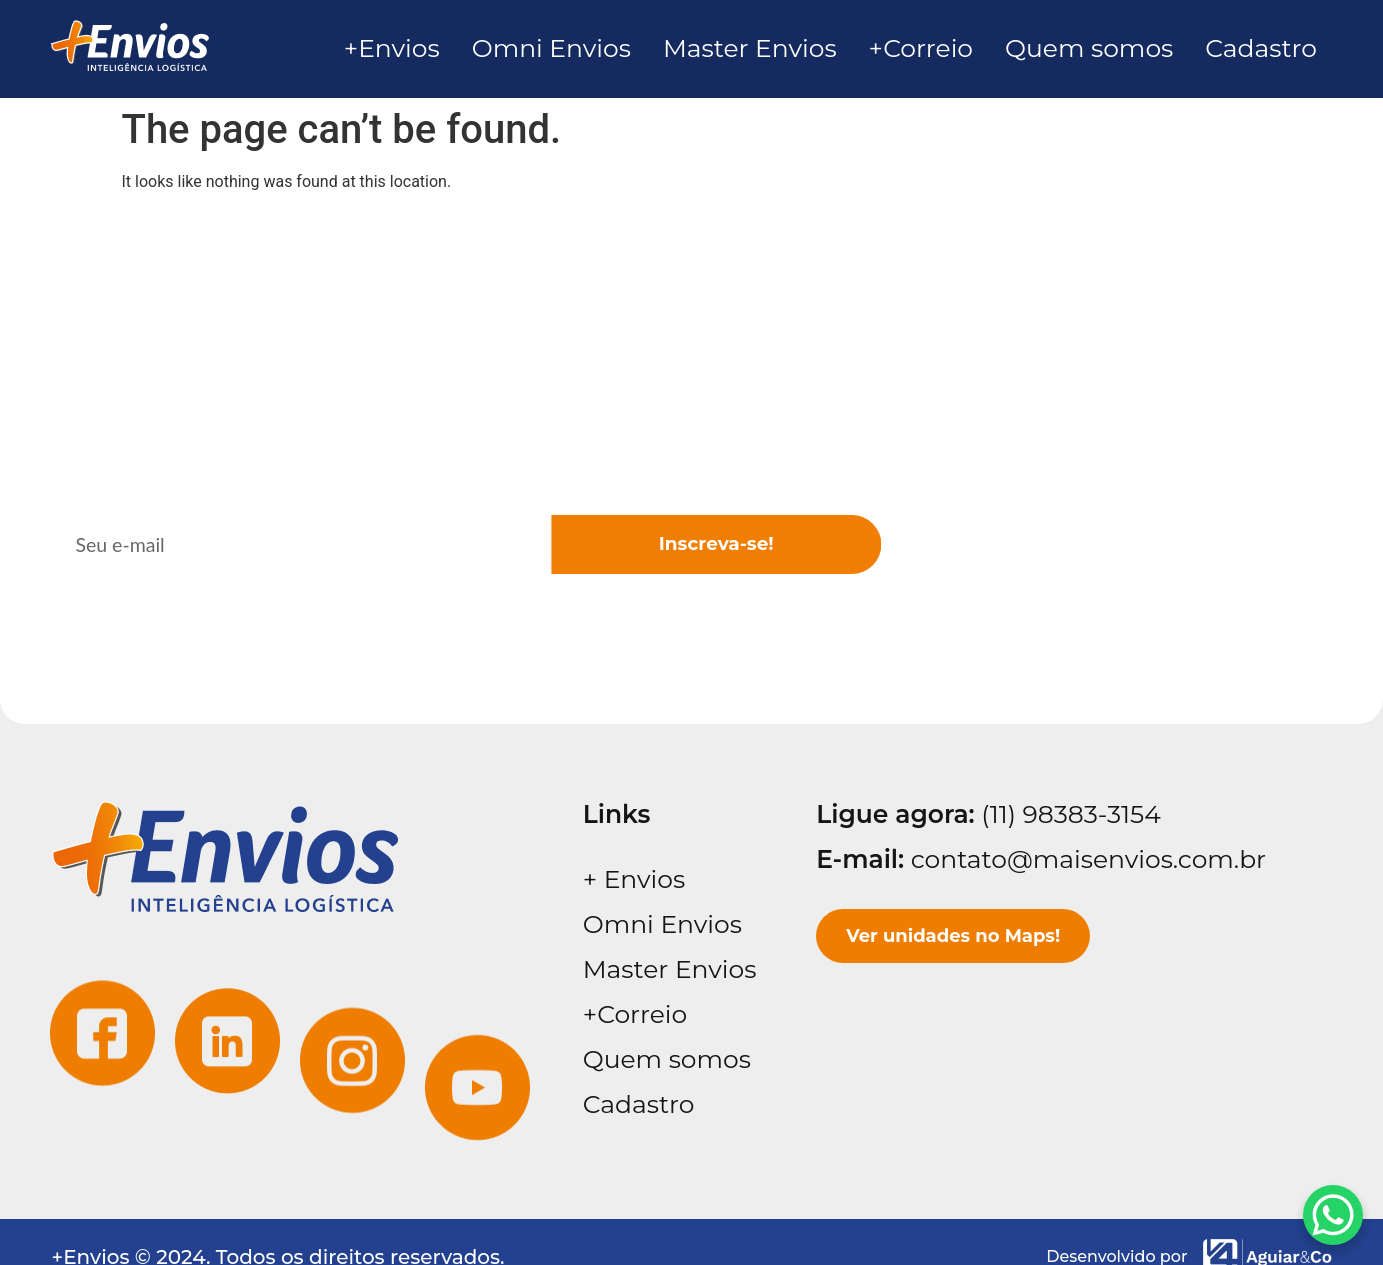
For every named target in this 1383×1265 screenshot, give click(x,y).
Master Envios (670, 969)
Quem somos (667, 1059)
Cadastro (639, 1104)
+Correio (635, 1014)
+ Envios (634, 879)
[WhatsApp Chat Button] (1333, 1215)
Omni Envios (662, 924)
